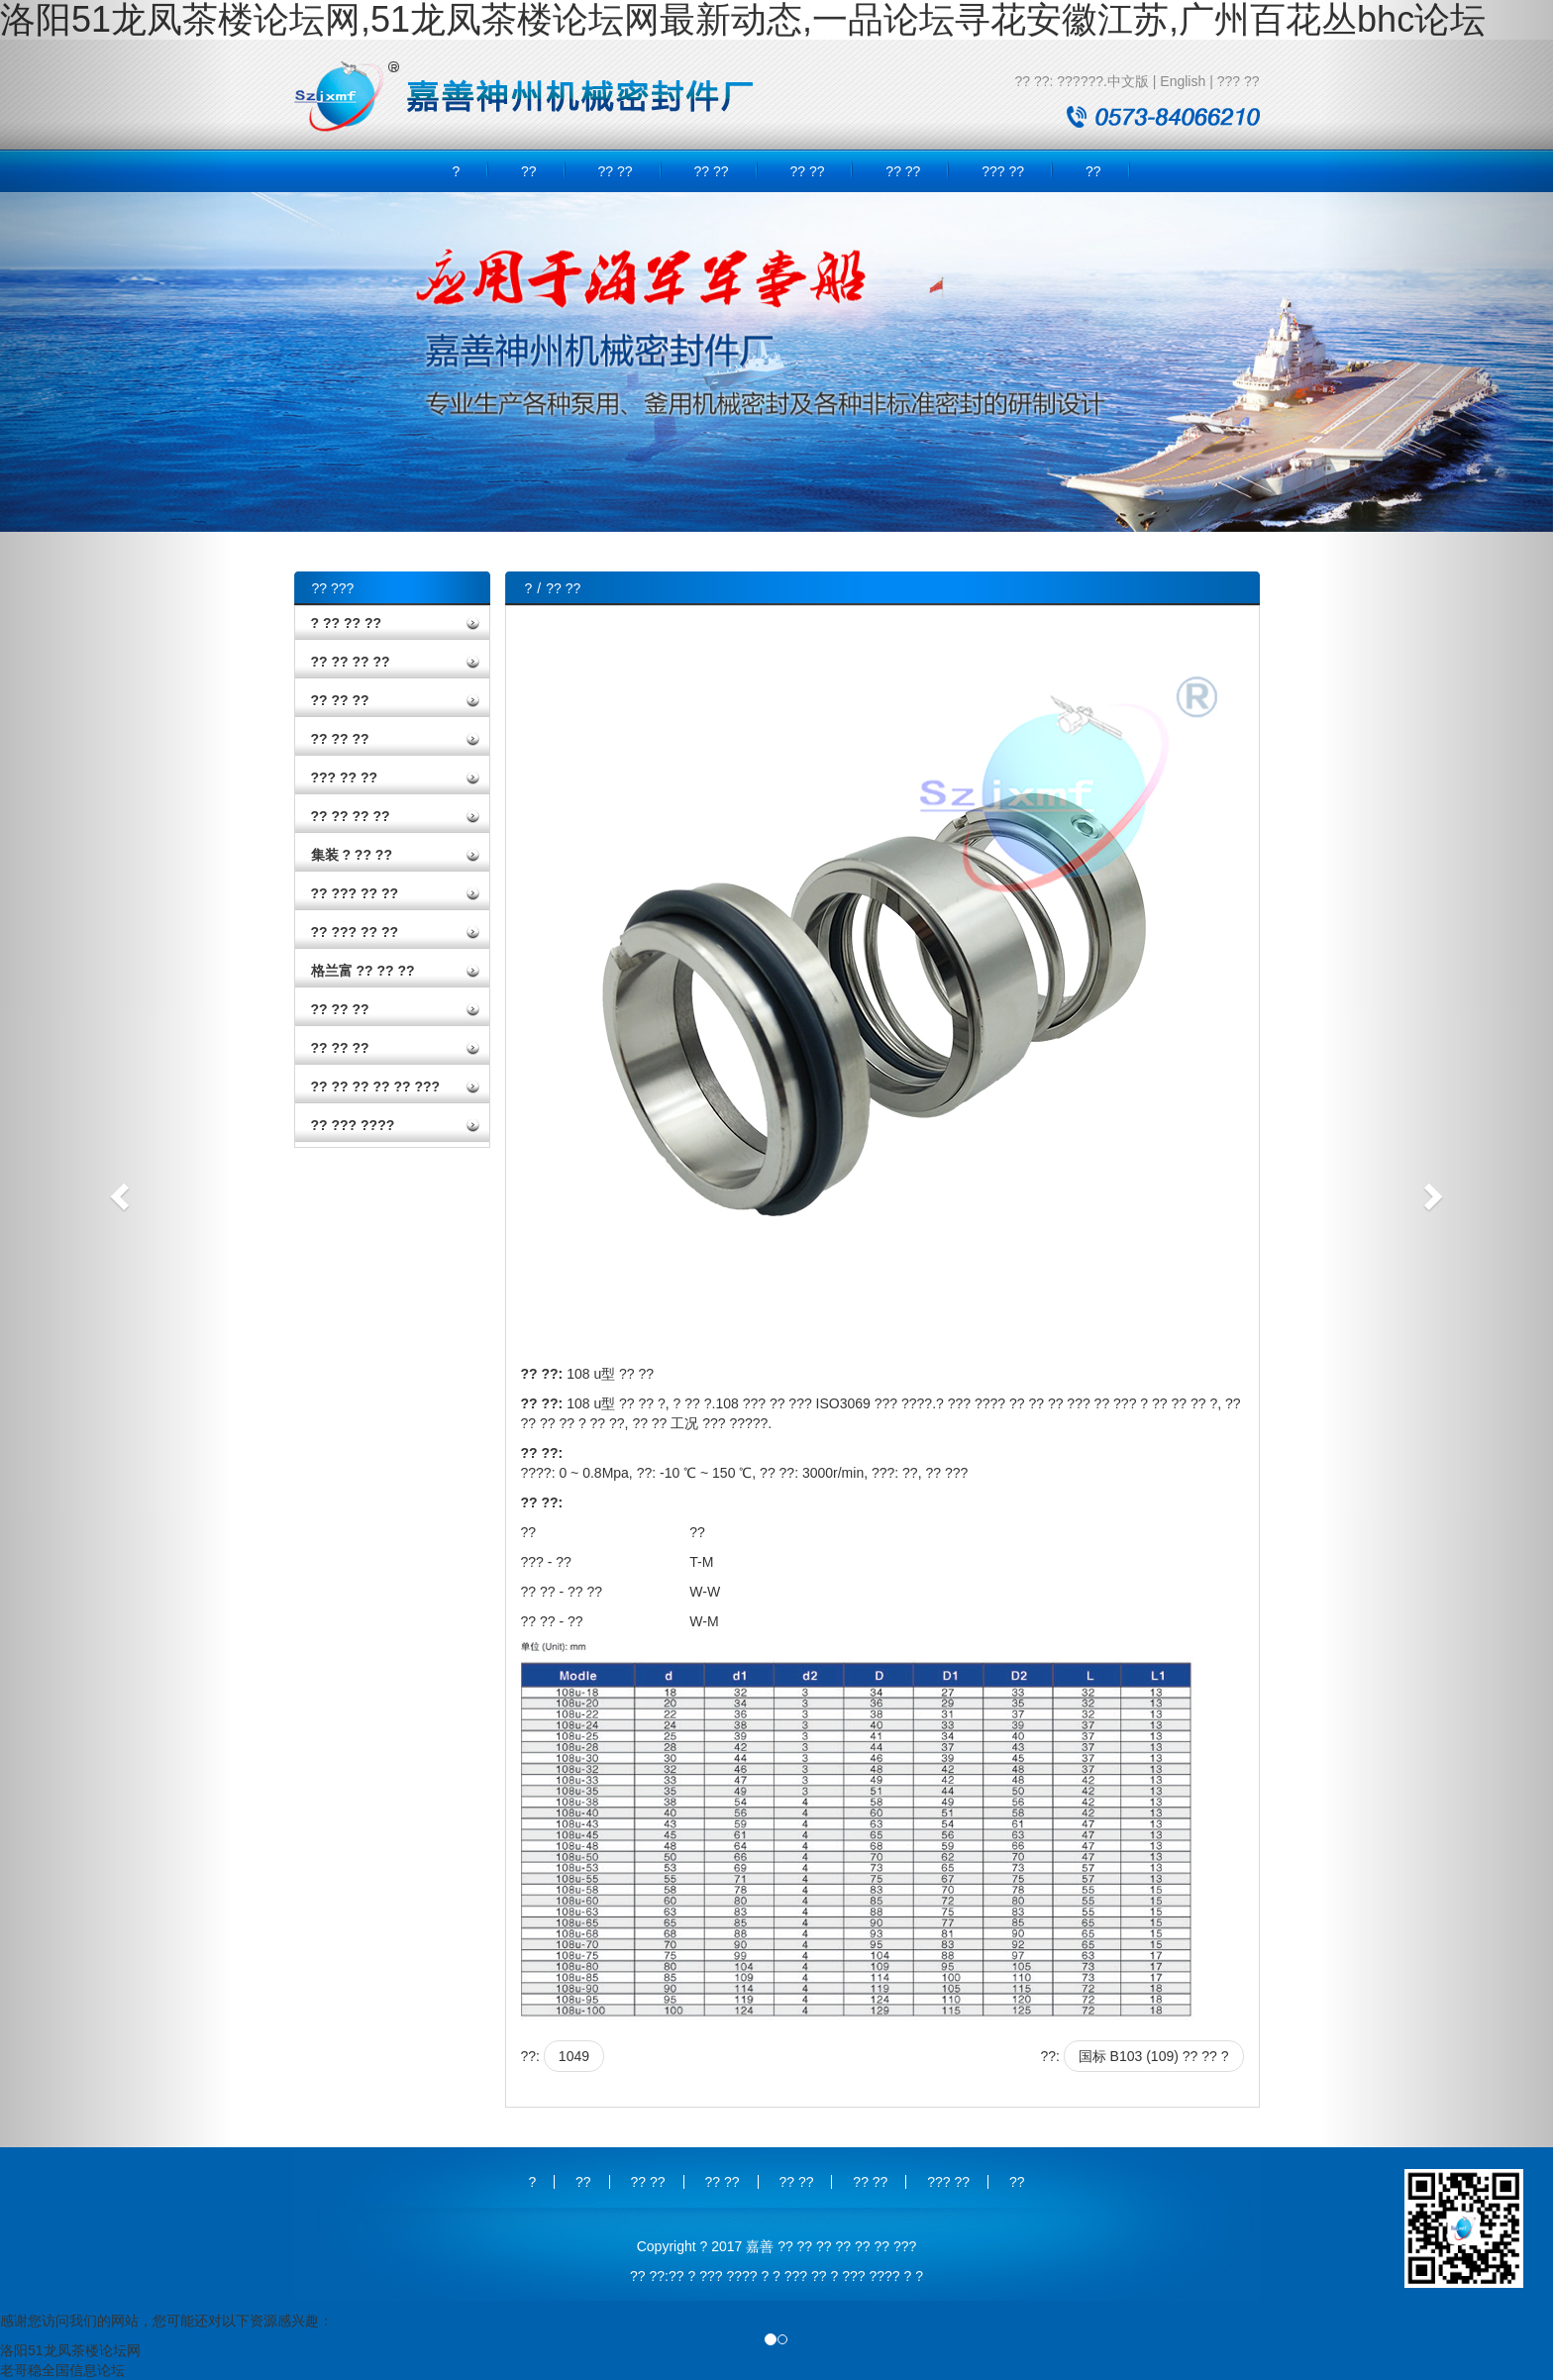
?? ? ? (903, 2276)
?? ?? (615, 171)
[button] (116, 1190)
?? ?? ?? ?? (350, 662)
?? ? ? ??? (774, 2276)
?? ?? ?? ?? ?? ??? (376, 1086)
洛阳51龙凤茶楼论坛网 (70, 2350)
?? (529, 171)
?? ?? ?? (340, 700)
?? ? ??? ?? (705, 2276)
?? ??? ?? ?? (355, 893)
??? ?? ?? (344, 777)
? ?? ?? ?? (346, 623)
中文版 (1128, 81)
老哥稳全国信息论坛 (62, 2370)
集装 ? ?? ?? (351, 855)
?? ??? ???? (353, 1125)
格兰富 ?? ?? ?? (363, 971)
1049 (574, 2056)
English (1182, 81)
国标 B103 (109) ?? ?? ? (1154, 2056)
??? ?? (1238, 81)
